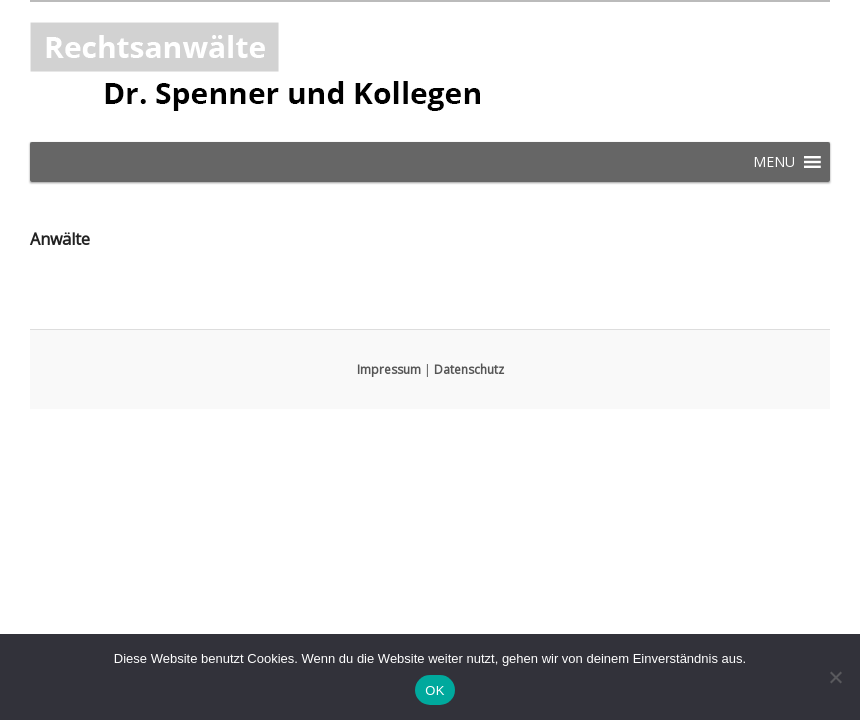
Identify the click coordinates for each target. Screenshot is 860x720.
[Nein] (835, 677)
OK (434, 690)
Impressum (389, 369)
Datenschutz (469, 369)
